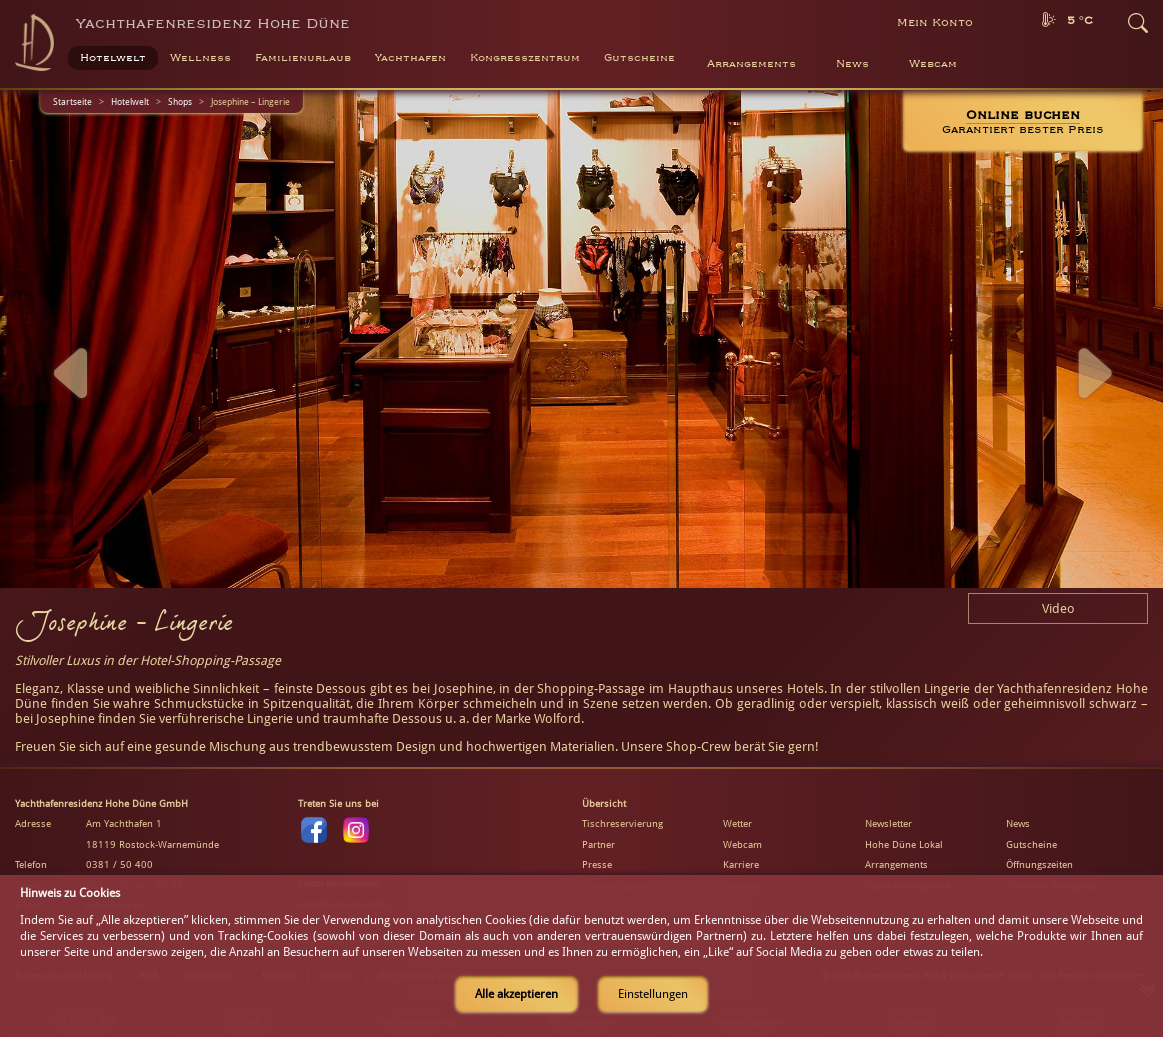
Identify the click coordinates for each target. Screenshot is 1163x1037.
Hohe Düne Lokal (904, 844)
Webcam (933, 64)
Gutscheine (1031, 844)
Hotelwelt (130, 101)
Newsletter (888, 823)
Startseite (72, 101)
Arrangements (751, 64)
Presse (597, 864)
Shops (180, 101)
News (852, 64)
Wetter (737, 823)
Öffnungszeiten (1039, 864)
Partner (598, 844)
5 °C (1080, 20)
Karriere (741, 864)
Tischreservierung (622, 823)
